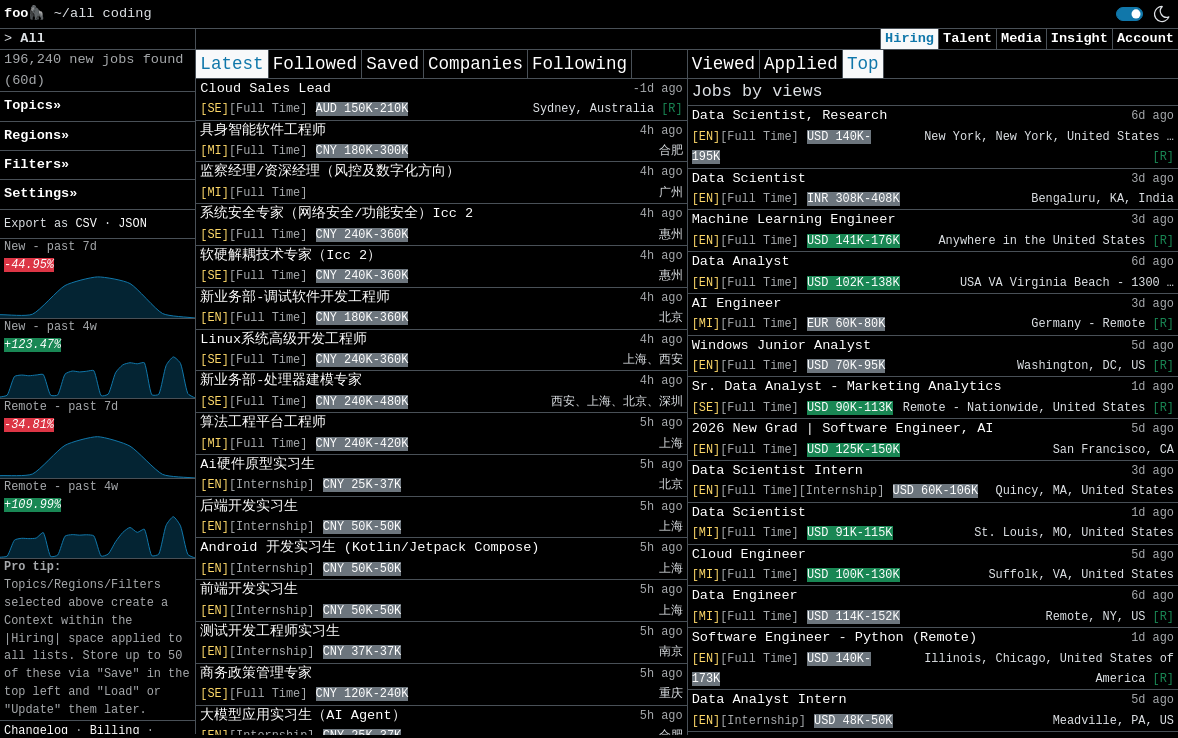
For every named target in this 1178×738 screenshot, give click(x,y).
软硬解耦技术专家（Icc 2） (290, 255)
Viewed (723, 64)
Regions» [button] (36, 135)
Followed (315, 64)
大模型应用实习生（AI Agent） (302, 715)
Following (579, 64)
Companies (475, 64)
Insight (1079, 38)
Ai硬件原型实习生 (257, 464)
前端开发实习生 (249, 589)
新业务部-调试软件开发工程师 (295, 297)
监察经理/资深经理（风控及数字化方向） (330, 171)
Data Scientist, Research (790, 115)
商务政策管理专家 (256, 673)
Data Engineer (745, 595)
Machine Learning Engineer (794, 219)
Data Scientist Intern (777, 470)
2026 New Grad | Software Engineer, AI (843, 428)
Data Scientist (749, 178)
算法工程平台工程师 (263, 422)
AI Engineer (737, 303)
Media (1021, 38)
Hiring (909, 38)
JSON (132, 224)
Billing (115, 731)
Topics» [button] (32, 105)
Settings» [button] (40, 193)
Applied (801, 64)
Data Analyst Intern (769, 699)
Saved (392, 64)
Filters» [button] (36, 164)
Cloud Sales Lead (265, 88)
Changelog (36, 731)
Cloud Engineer (749, 554)
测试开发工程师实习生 (270, 631)
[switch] (1129, 14)
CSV (85, 224)
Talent (967, 38)
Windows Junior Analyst (781, 345)
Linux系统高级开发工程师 (283, 339)
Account (1145, 38)
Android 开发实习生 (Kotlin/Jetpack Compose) (369, 547)
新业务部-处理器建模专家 (281, 380)
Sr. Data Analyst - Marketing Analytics (847, 386)
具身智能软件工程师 (263, 130)
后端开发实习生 (249, 506)
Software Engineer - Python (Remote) (835, 637)
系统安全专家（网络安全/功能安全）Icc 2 (336, 213)
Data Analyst (741, 261)
